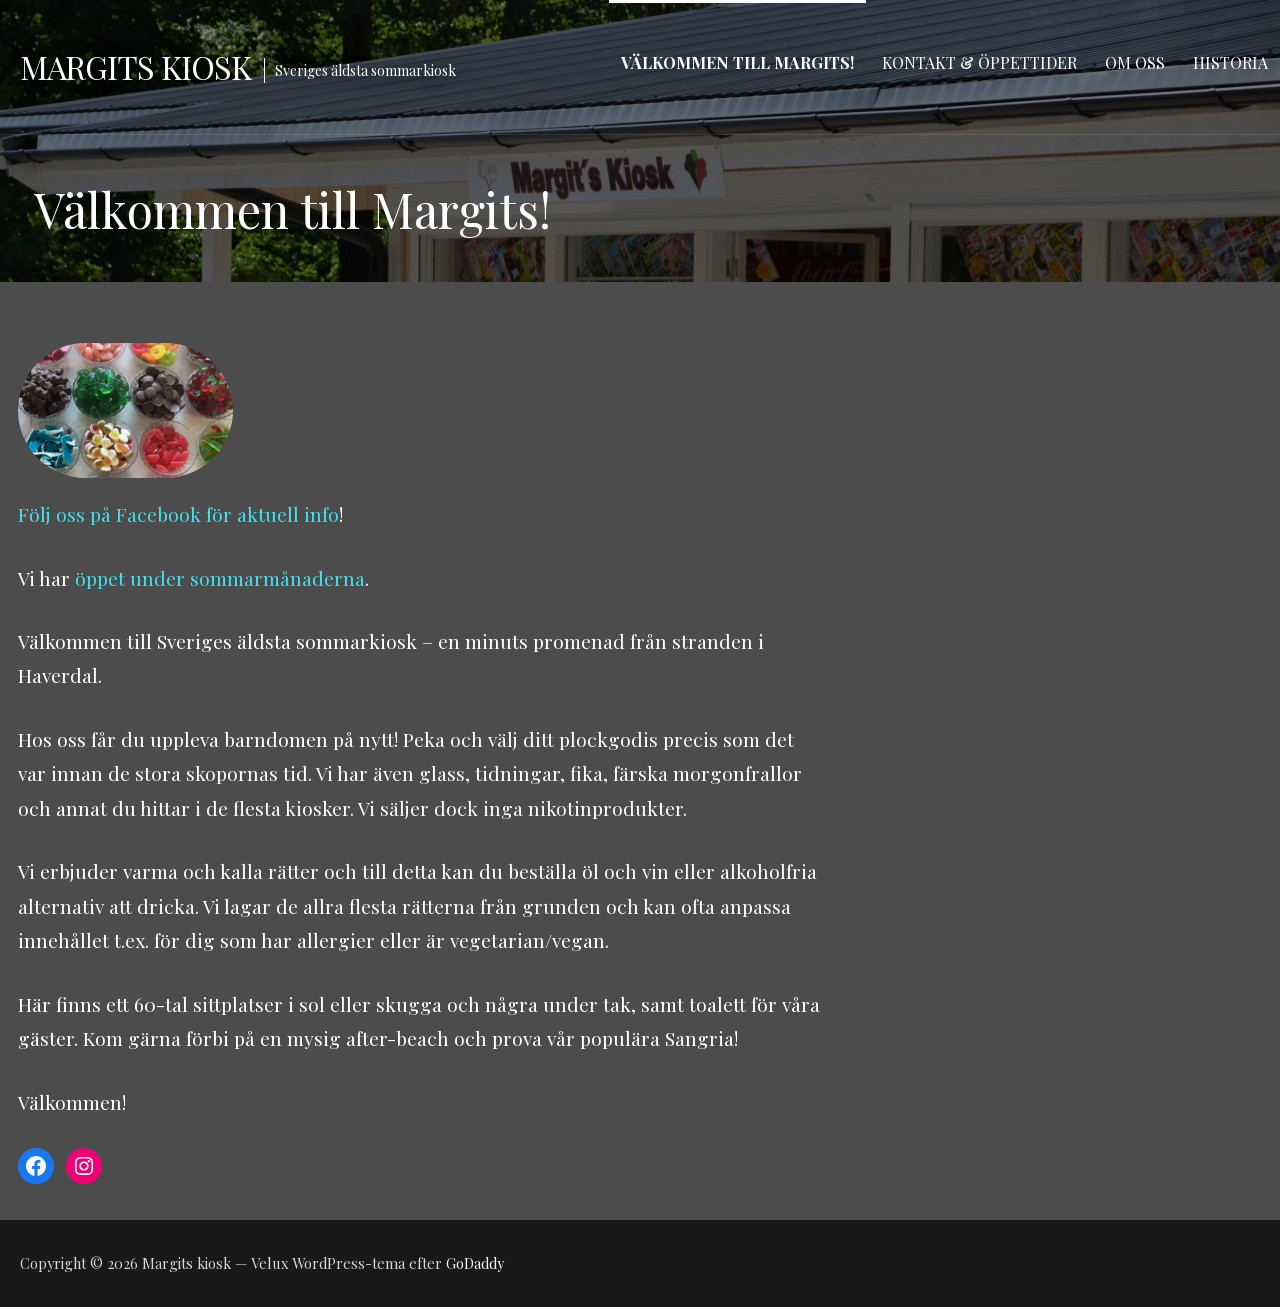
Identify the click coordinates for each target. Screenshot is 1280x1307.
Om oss (1135, 62)
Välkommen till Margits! (737, 62)
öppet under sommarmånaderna (220, 578)
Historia (1230, 62)
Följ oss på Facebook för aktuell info (178, 514)
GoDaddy (475, 1263)
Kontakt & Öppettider (979, 62)
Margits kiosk (136, 66)
